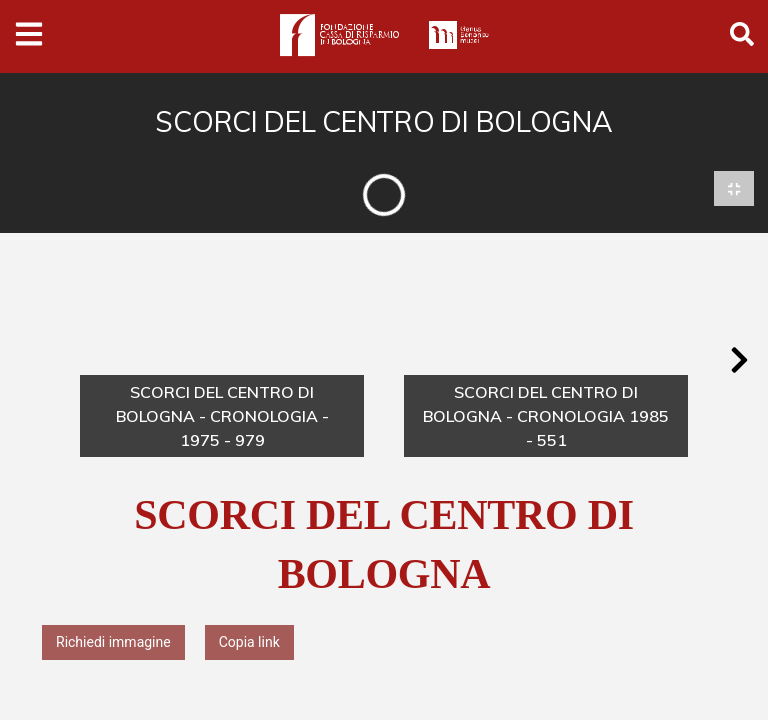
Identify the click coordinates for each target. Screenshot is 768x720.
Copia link (249, 643)
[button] (739, 361)
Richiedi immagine (113, 643)
